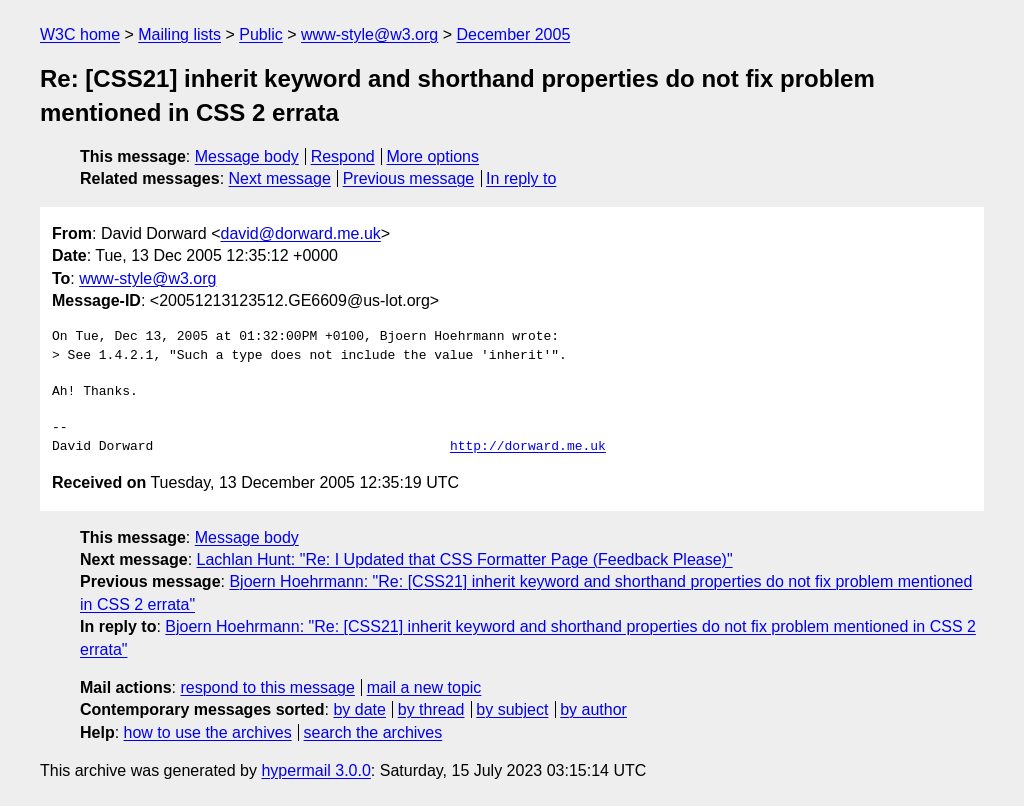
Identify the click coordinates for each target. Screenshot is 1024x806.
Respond (343, 156)
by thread (431, 709)
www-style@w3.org (369, 34)
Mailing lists (179, 34)
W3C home (80, 34)
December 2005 (513, 34)
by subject (512, 709)
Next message (280, 178)
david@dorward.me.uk (301, 233)
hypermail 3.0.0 (315, 770)
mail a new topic (424, 687)
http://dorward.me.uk (528, 447)
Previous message (409, 178)
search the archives (373, 732)
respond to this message (267, 687)
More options (433, 156)
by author (593, 709)
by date (359, 709)
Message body (247, 156)
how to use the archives (208, 732)
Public (261, 34)
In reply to (521, 178)
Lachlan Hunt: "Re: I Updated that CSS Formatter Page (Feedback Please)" (465, 559)
